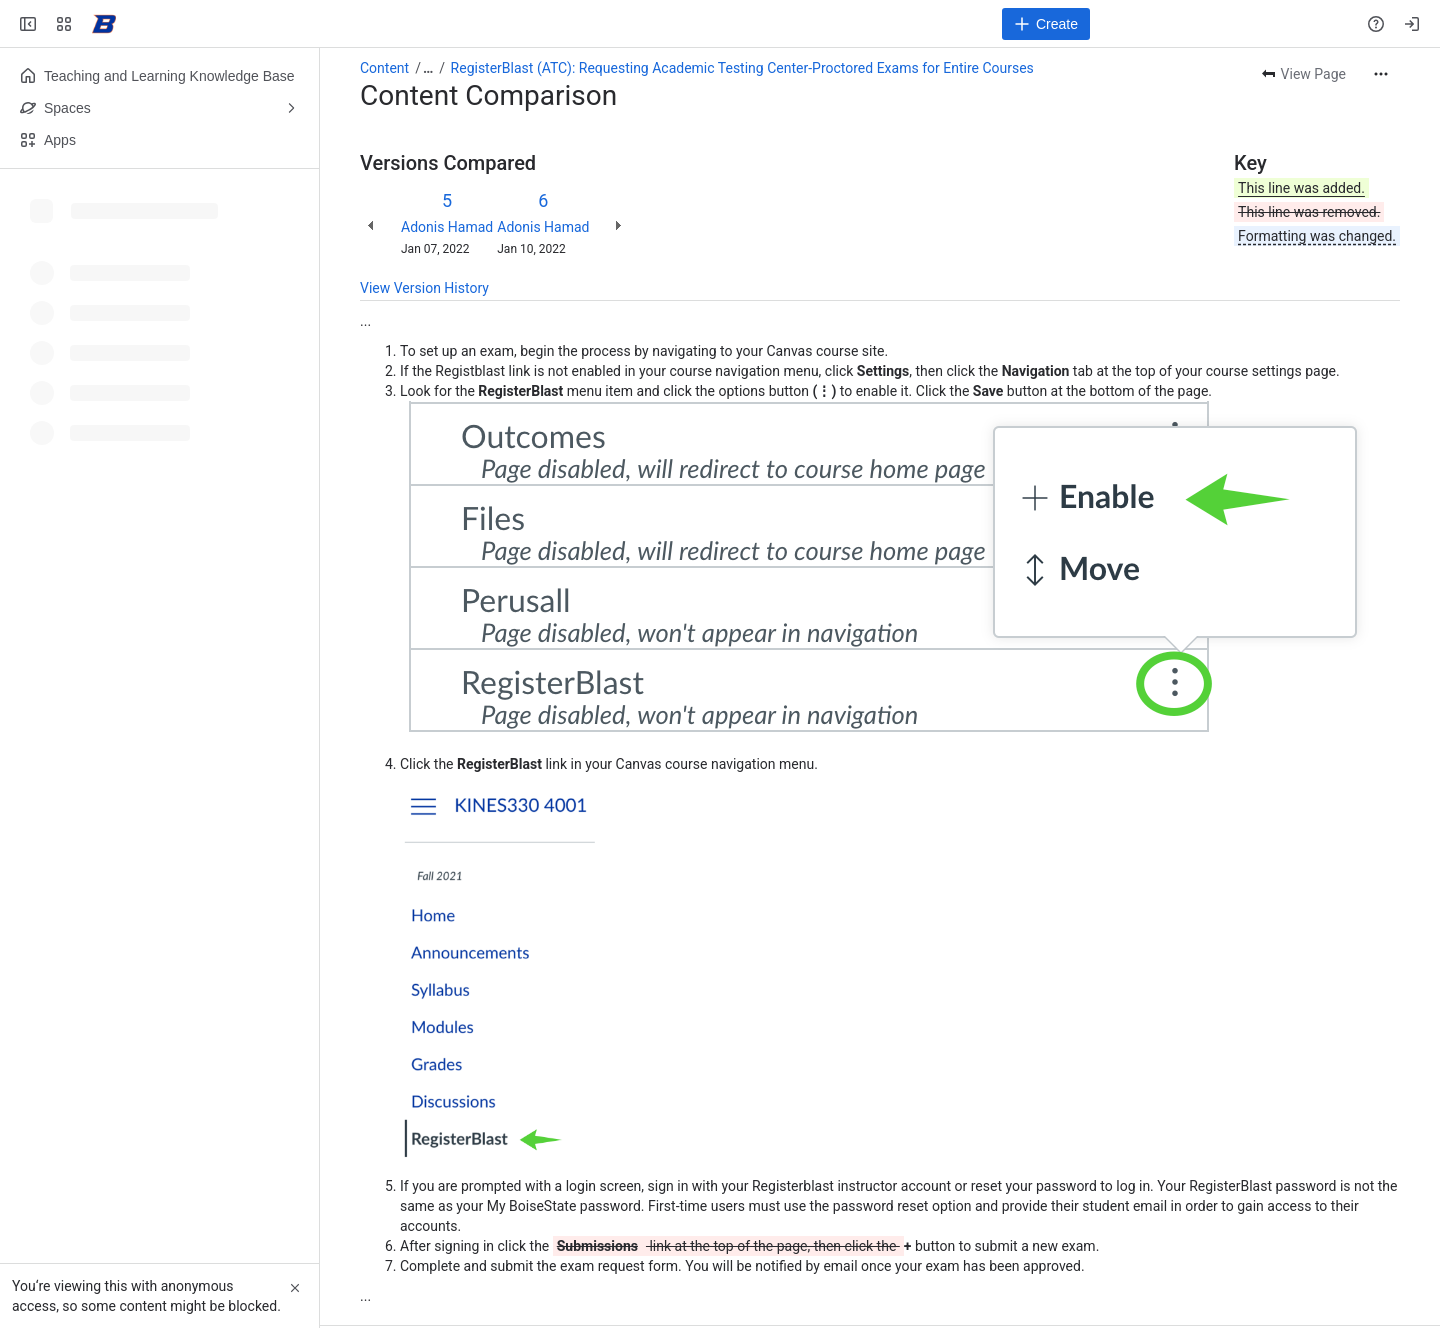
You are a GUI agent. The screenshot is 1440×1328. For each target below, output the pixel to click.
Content (384, 68)
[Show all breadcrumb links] (428, 68)
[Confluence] (104, 24)
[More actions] (1381, 74)
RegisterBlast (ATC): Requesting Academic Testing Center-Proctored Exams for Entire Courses (742, 68)
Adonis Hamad (447, 227)
